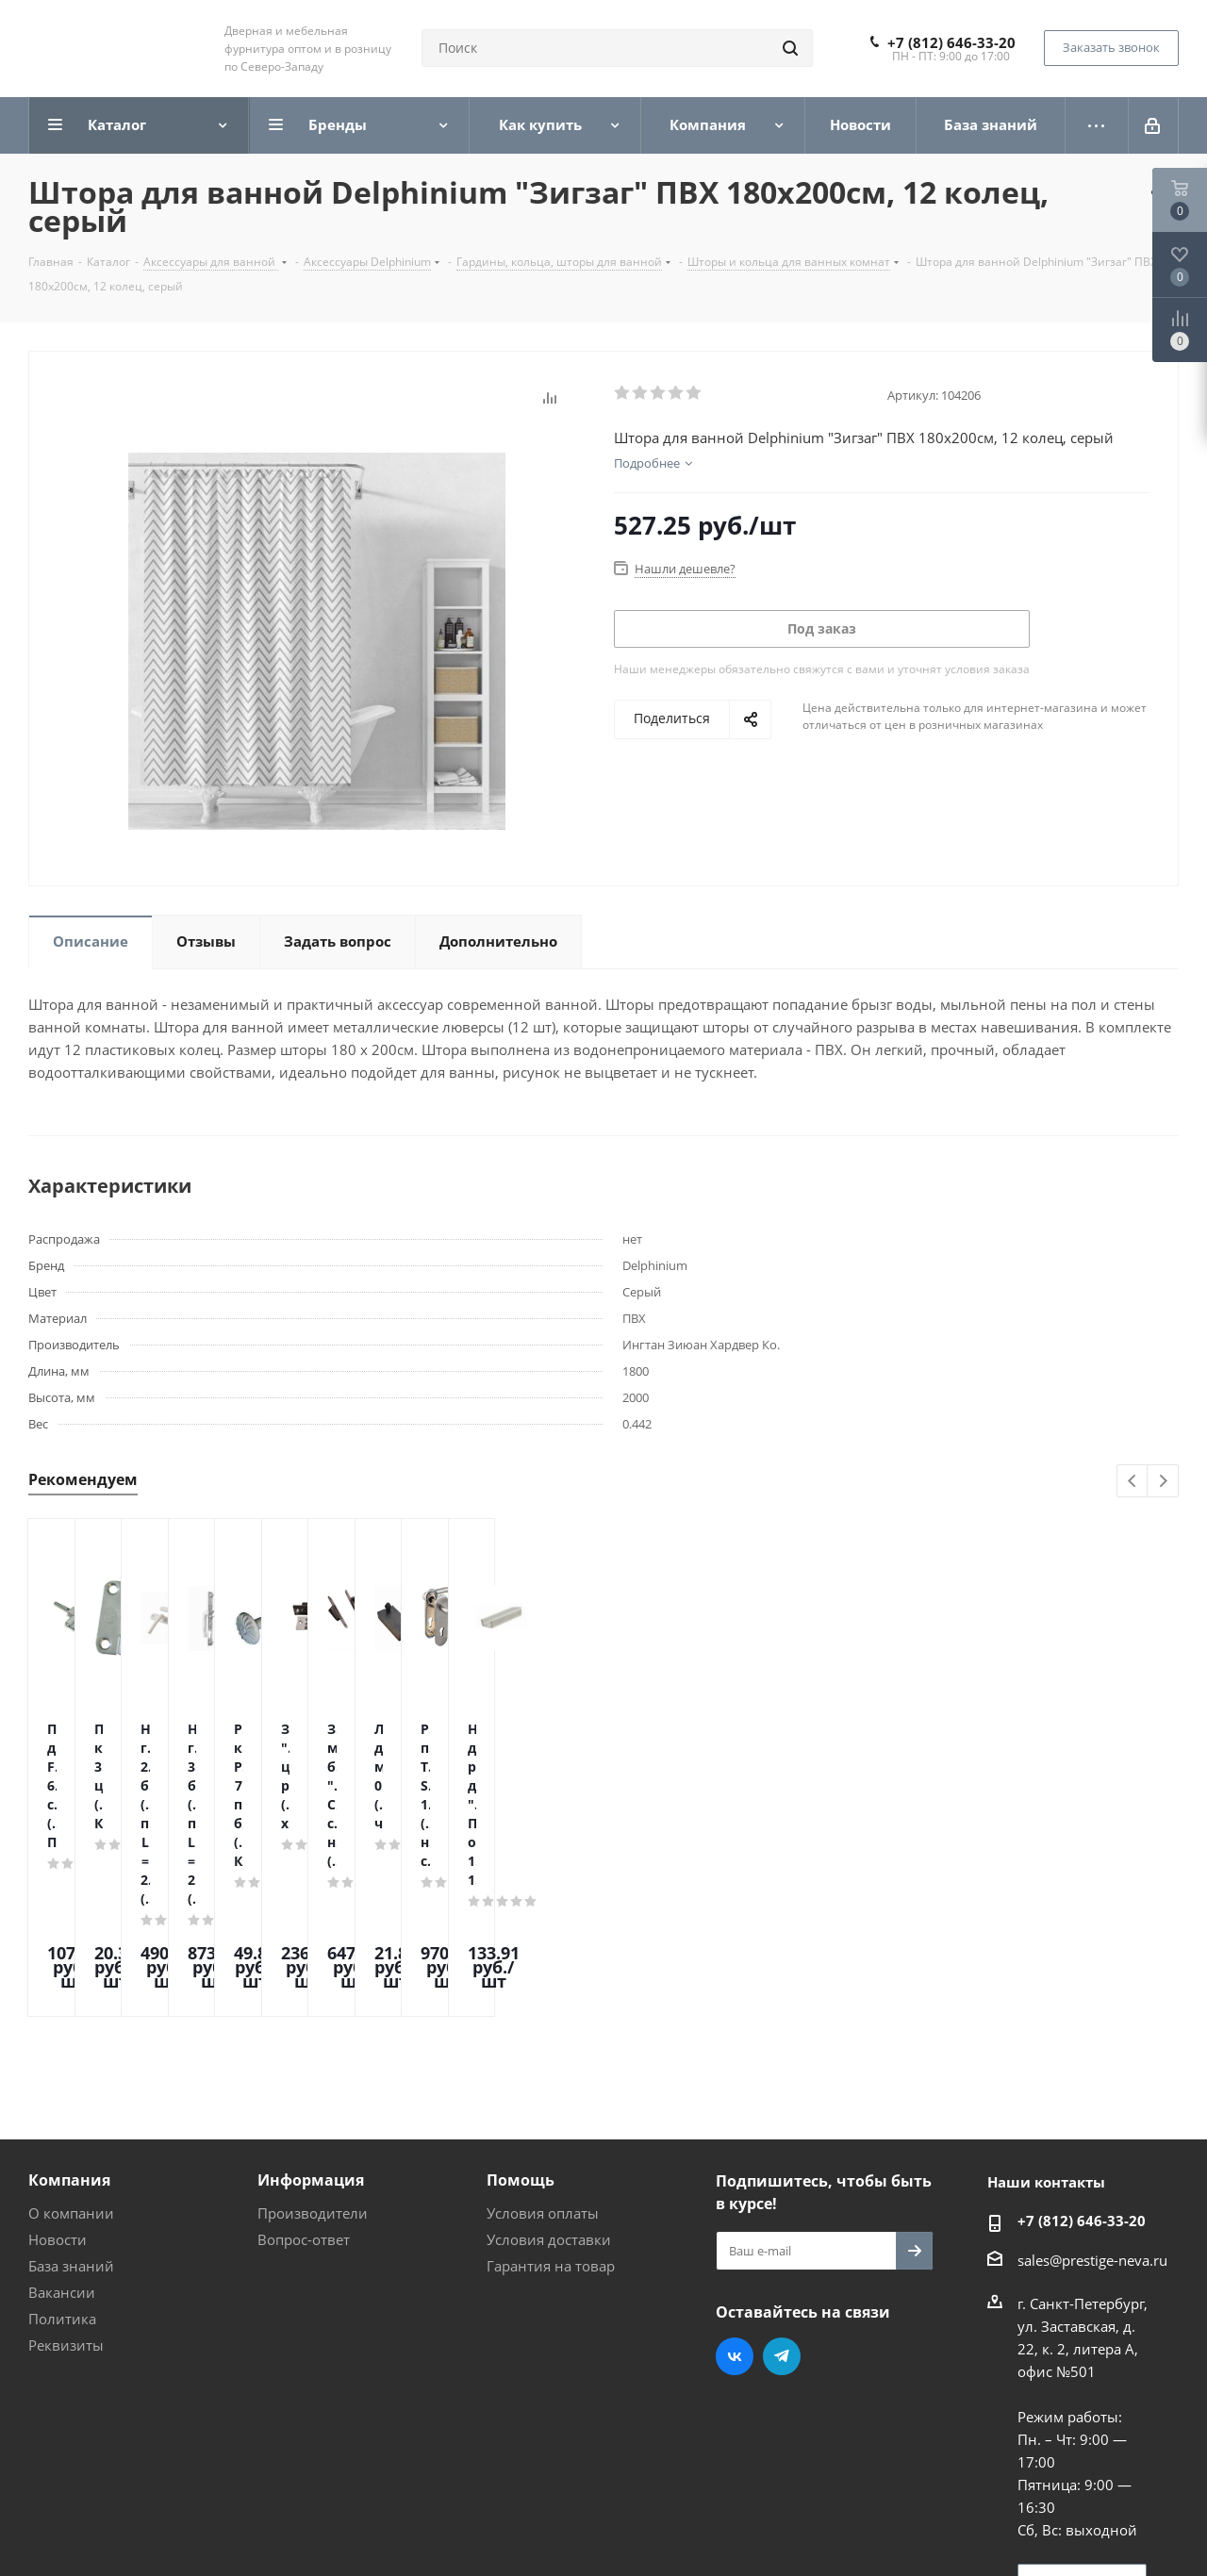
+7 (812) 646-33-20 (951, 42)
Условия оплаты (543, 2052)
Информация (310, 2019)
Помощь (520, 2019)
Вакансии (61, 2131)
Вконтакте (734, 2196)
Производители (312, 2052)
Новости (57, 2079)
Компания (69, 2019)
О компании (71, 2052)
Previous (1133, 1481)
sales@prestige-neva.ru (1092, 2099)
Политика (62, 2158)
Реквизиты (66, 2184)
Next (1163, 1481)
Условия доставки (549, 2079)
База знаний (71, 2105)
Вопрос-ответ (303, 2079)
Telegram (782, 2196)
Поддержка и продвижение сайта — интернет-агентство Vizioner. (253, 2527)
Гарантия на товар (551, 2105)
